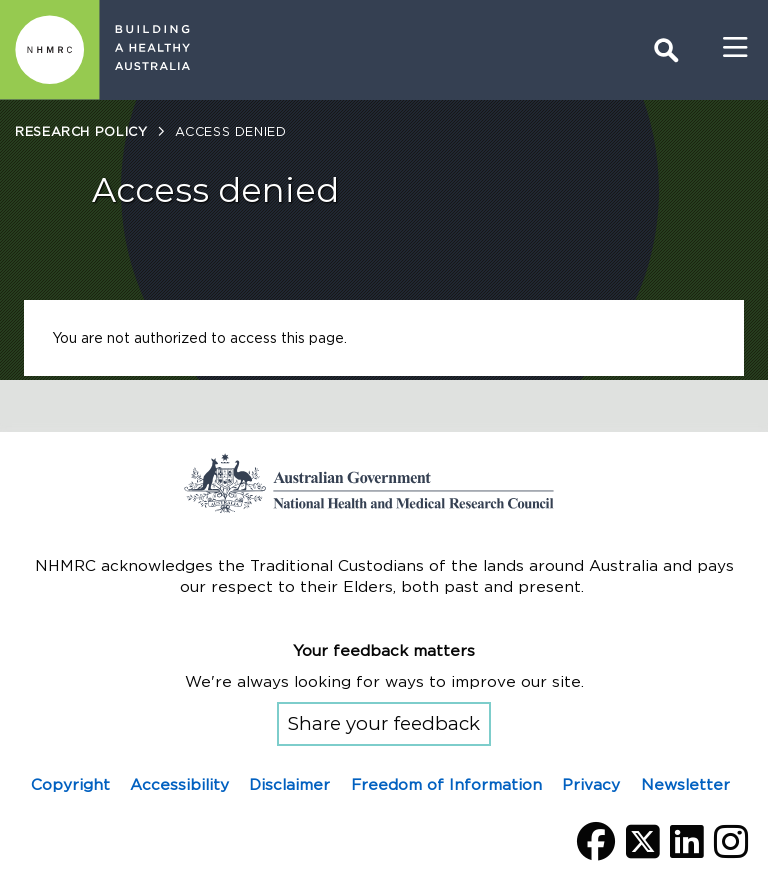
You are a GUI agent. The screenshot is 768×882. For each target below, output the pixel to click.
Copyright (70, 784)
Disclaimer (289, 784)
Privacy (591, 784)
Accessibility (179, 784)
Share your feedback (384, 723)
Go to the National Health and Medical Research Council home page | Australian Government (384, 483)
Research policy (81, 131)
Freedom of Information (446, 784)
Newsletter (685, 784)
